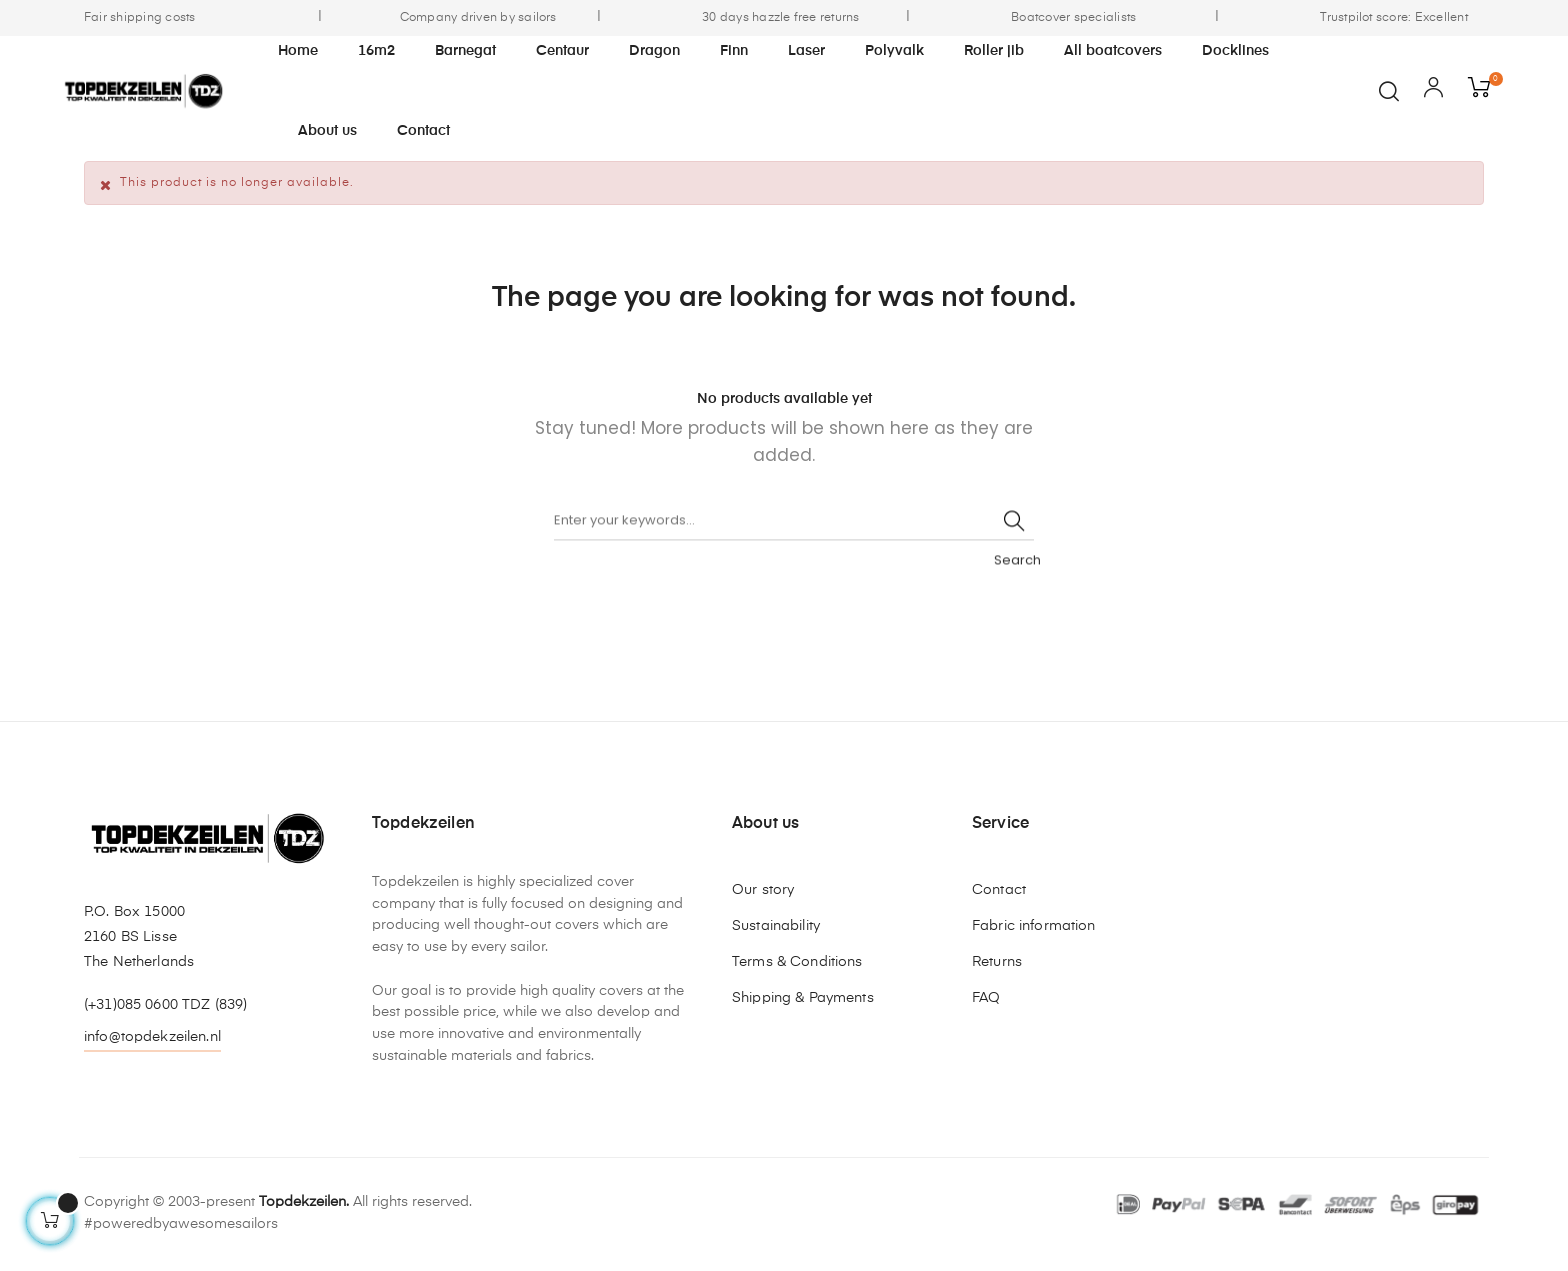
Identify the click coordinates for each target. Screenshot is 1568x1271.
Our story (763, 890)
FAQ (986, 998)
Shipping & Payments (803, 998)
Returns (997, 962)
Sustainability (776, 926)
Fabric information (1034, 926)
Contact (999, 890)
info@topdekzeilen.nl (152, 1037)
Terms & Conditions (797, 962)
